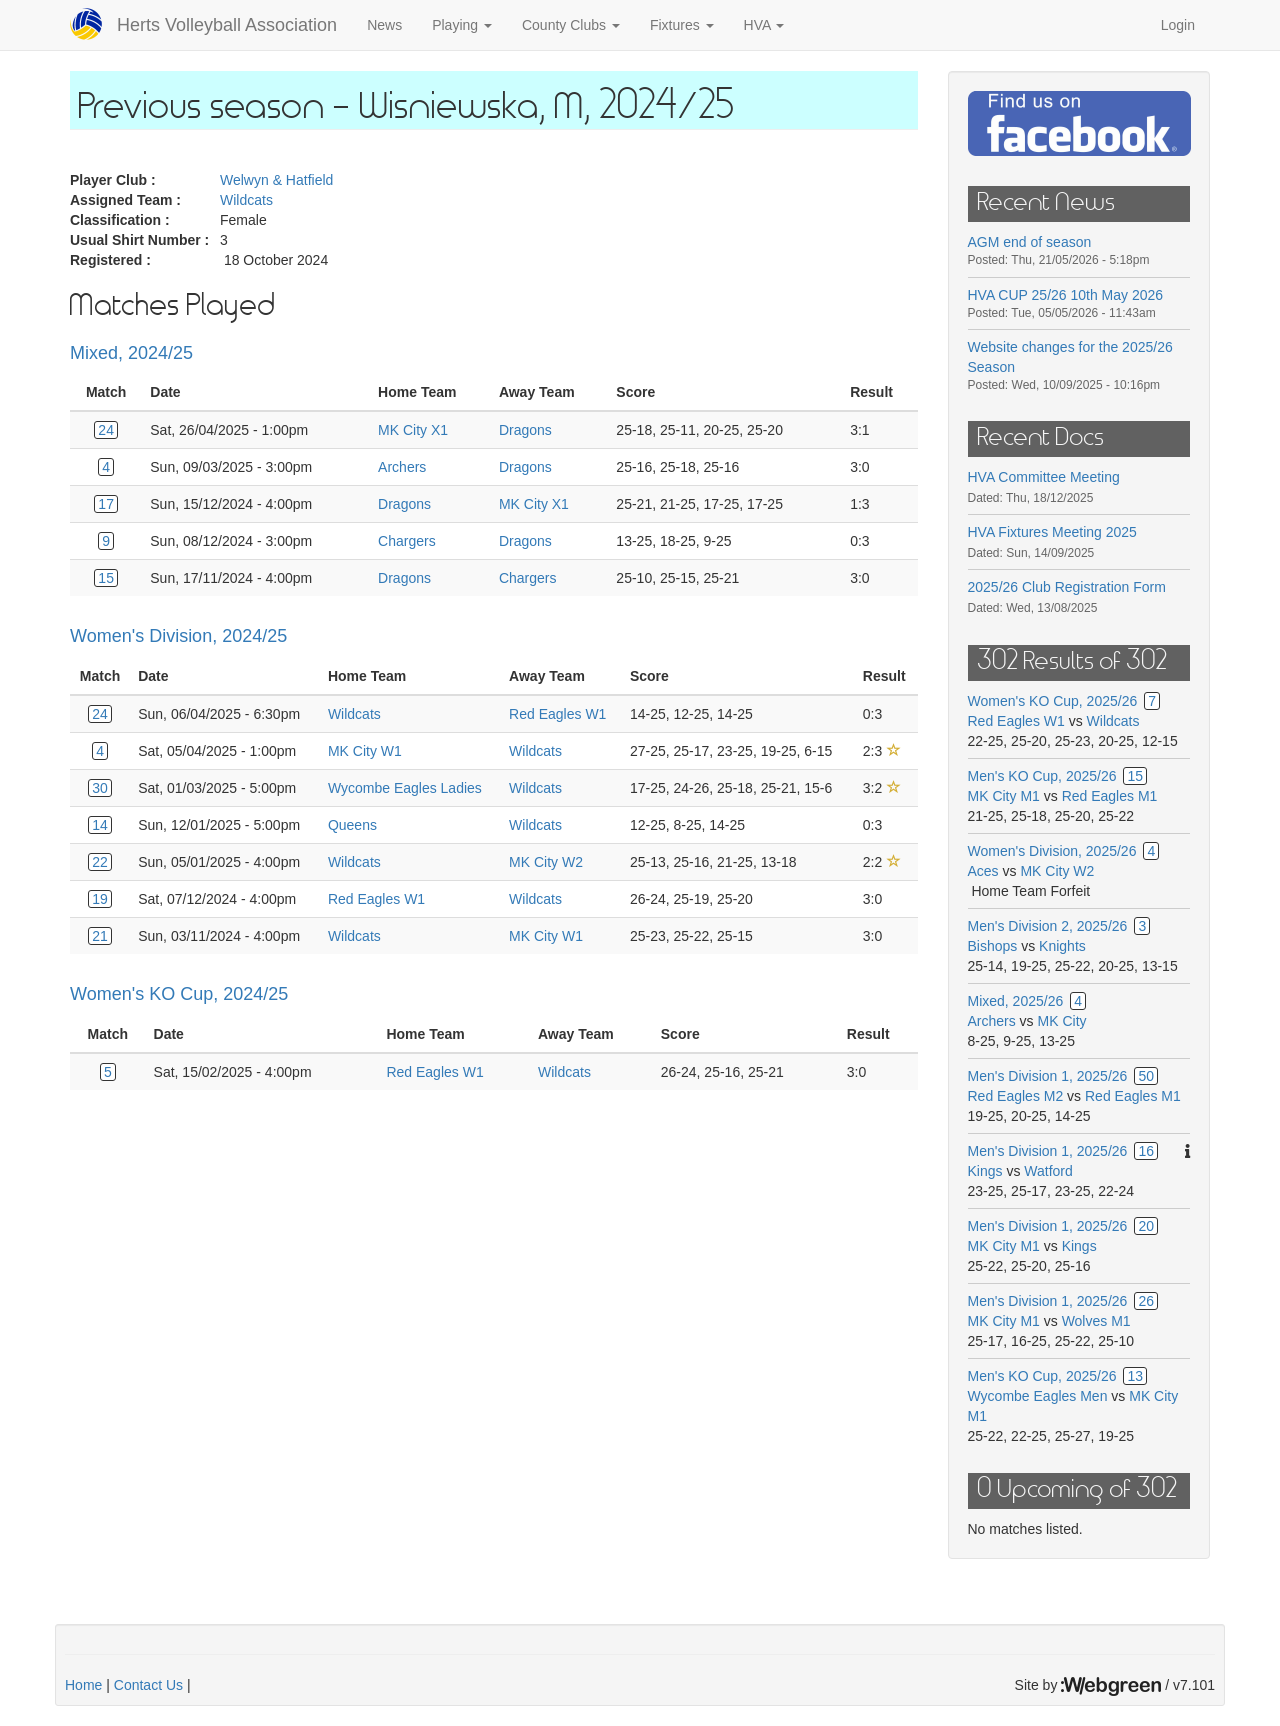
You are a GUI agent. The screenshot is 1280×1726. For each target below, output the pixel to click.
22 (100, 862)
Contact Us (148, 1685)
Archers (402, 467)
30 (100, 788)
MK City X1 (413, 430)
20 (1146, 1226)
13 (1135, 1376)
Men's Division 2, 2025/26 (1048, 926)
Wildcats (246, 200)
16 (1146, 1151)
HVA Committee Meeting (1044, 477)
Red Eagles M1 (1110, 796)
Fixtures (682, 25)
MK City (1062, 1021)
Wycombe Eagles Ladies (405, 788)
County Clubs (571, 25)
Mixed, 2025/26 (1016, 1001)
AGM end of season (1030, 242)
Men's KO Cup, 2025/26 (1042, 776)
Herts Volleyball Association (227, 25)
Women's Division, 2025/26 (1052, 851)
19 (100, 899)
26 (1146, 1301)
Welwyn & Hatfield (276, 180)
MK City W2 (546, 862)
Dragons (525, 430)
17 (106, 504)
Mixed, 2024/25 (131, 353)
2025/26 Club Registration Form (1067, 587)
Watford (1048, 1171)
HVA (764, 25)
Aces (983, 871)
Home (83, 1685)
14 (100, 825)
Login (1178, 25)
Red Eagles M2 (1016, 1096)
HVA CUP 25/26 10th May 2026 (1066, 295)
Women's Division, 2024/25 (178, 636)
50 (1146, 1076)
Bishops (993, 946)
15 (106, 578)
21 (100, 936)
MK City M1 (1004, 796)
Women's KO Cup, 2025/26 (1053, 701)
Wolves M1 (1096, 1321)
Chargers (407, 541)
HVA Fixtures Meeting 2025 (1052, 532)
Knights (1062, 946)
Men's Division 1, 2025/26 (1048, 1076)
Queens (352, 825)
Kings (985, 1171)
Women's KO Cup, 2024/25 (179, 994)
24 (106, 430)
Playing (462, 25)
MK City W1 (365, 751)
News (384, 25)
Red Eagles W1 (557, 714)
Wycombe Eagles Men (1038, 1396)
